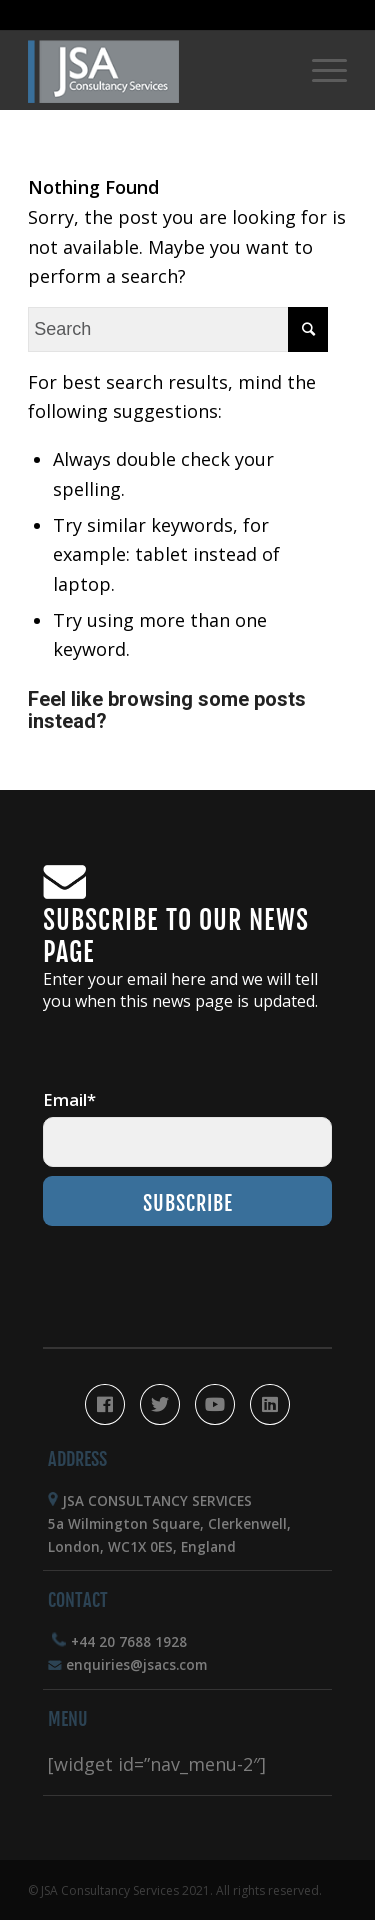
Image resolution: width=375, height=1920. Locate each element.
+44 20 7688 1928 (129, 1642)
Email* (69, 1099)
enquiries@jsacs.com (136, 1665)
